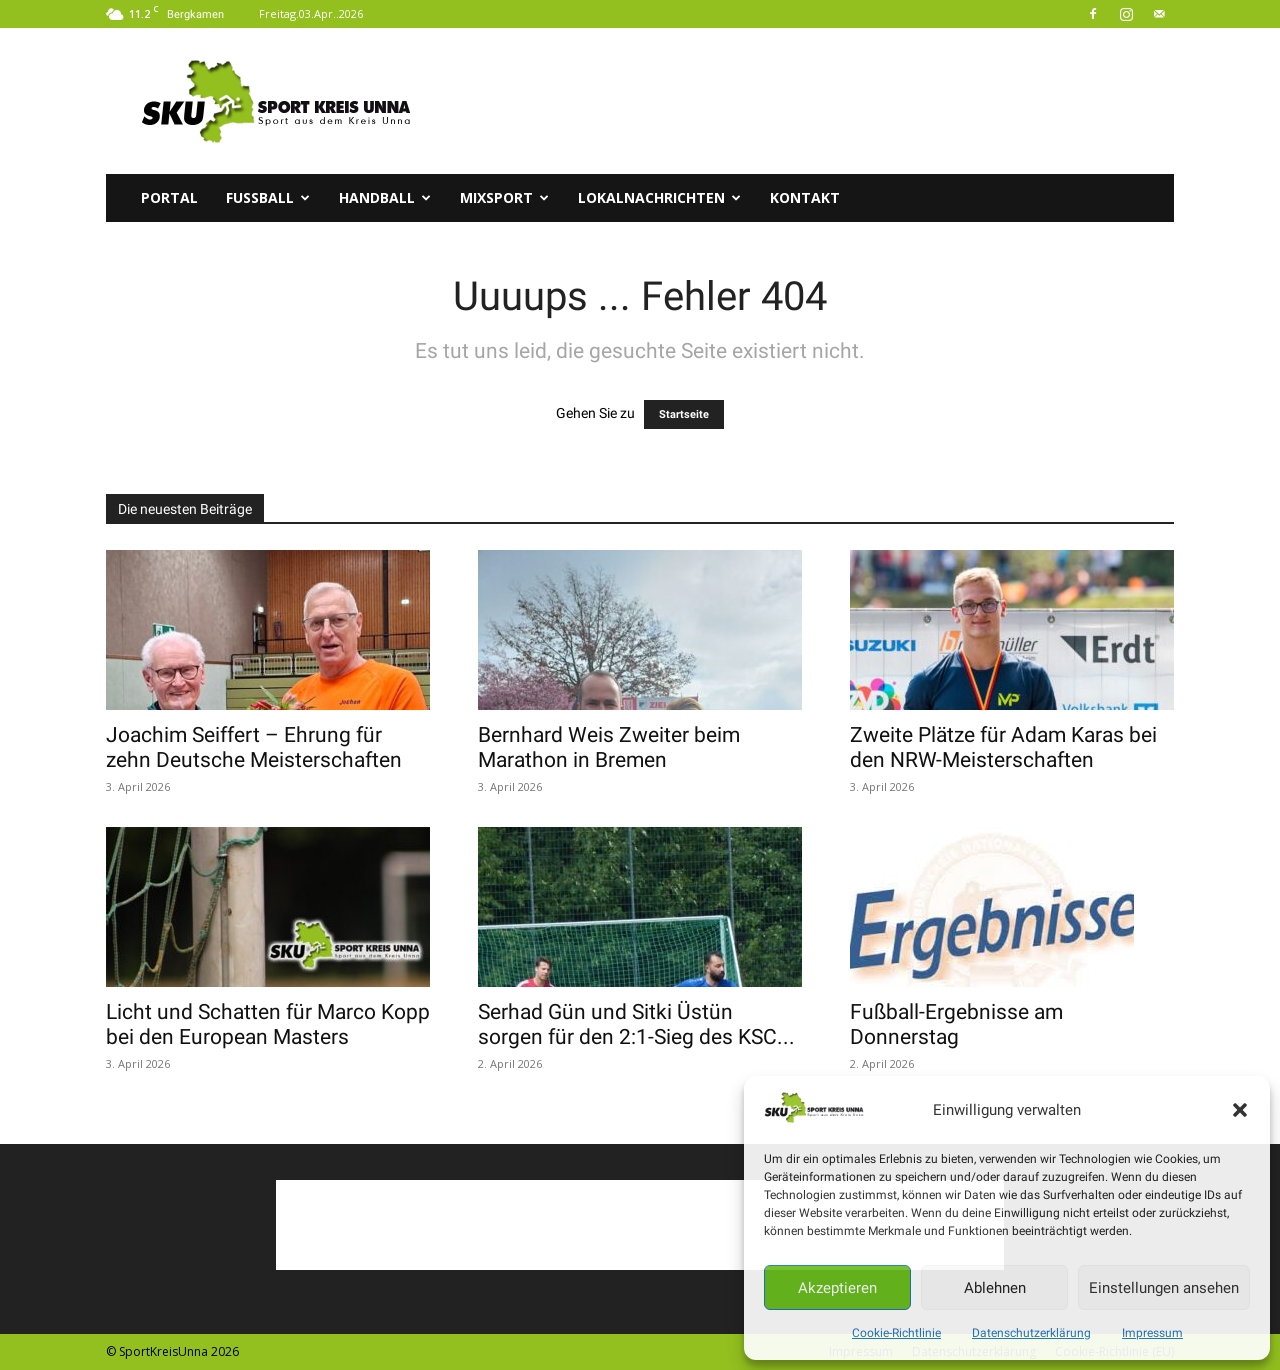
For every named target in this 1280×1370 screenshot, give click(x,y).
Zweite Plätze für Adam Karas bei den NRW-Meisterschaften (1003, 747)
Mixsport (504, 197)
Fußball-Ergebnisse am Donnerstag (956, 1024)
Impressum (1152, 1333)
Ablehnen (995, 1288)
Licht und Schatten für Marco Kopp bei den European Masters (268, 1024)
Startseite (684, 414)
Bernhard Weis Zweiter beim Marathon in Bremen (609, 747)
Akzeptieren (837, 1288)
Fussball (268, 197)
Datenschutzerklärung (1031, 1333)
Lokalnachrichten (659, 197)
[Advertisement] (810, 101)
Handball (385, 197)
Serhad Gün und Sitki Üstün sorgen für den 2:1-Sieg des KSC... (636, 1024)
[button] (1240, 1110)
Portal (169, 197)
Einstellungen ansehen (1164, 1288)
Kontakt (805, 197)
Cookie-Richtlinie (896, 1333)
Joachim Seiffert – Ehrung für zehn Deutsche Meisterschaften (254, 747)
